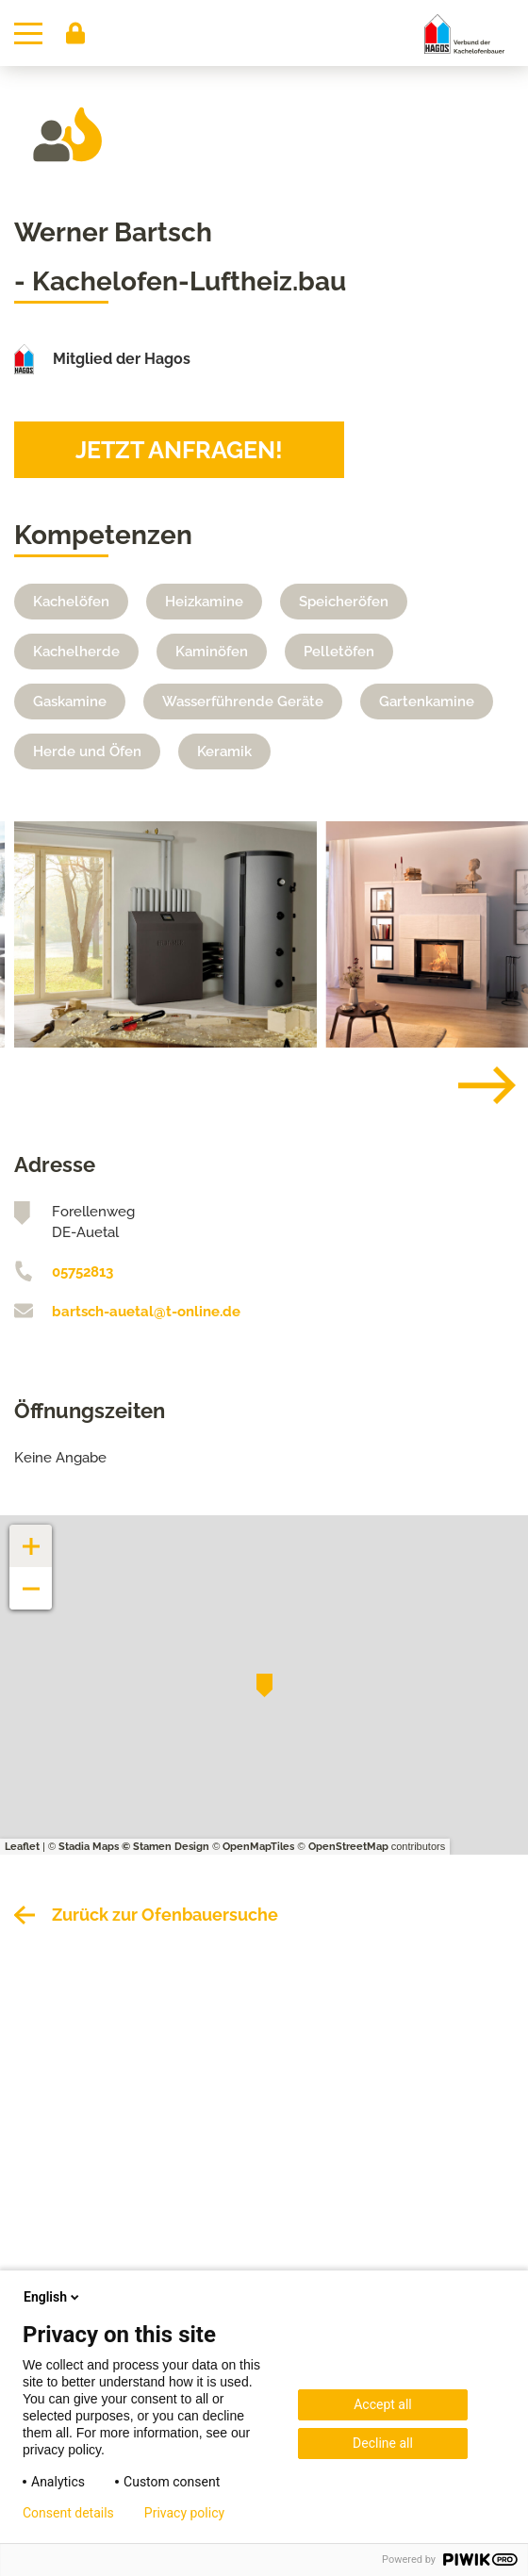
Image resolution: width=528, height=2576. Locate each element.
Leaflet (22, 1847)
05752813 (82, 1271)
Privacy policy (184, 2512)
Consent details (68, 2512)
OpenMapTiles (258, 1847)
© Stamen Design (165, 1847)
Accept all (383, 2404)
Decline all (383, 2443)
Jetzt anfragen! (179, 450)
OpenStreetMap (348, 1847)
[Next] (472, 1085)
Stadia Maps (88, 1847)
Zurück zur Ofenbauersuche (165, 1914)
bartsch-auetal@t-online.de (146, 1311)
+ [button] (31, 1536)
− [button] (31, 1579)
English (53, 2296)
